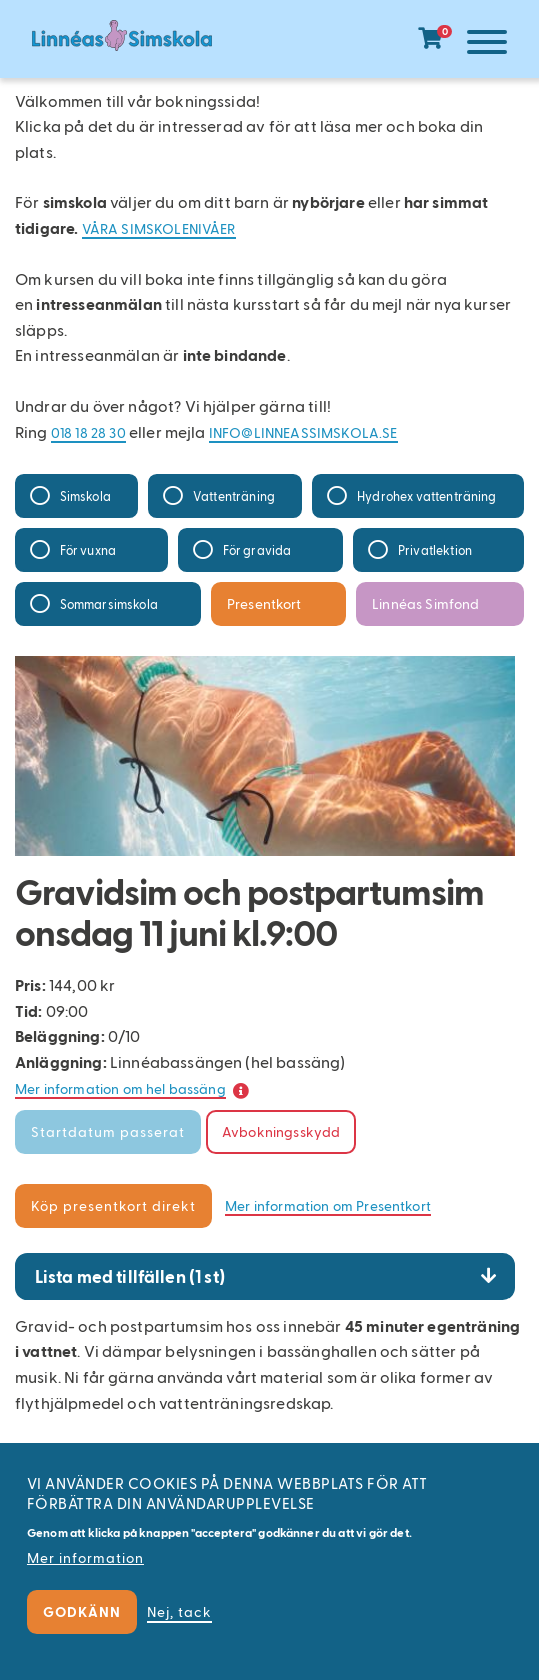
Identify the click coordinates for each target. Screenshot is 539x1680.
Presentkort (264, 603)
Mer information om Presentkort (328, 1205)
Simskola (85, 495)
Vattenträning (234, 495)
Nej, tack (179, 1611)
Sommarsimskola (109, 603)
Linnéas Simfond (425, 603)
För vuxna (88, 549)
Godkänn (82, 1611)
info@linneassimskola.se (303, 432)
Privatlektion (435, 549)
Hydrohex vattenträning (427, 495)
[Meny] (482, 45)
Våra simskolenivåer (159, 228)
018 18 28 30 (88, 432)
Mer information (85, 1557)
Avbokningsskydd (281, 1131)
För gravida (257, 549)
